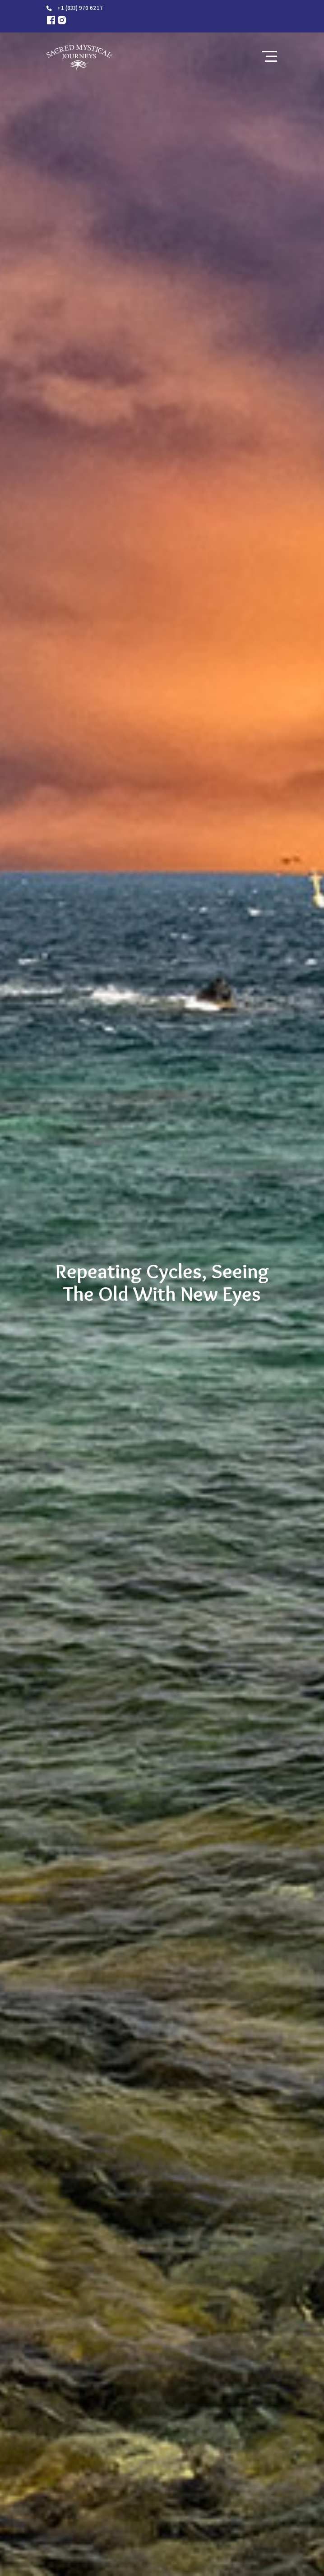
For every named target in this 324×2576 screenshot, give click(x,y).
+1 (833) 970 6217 (80, 8)
